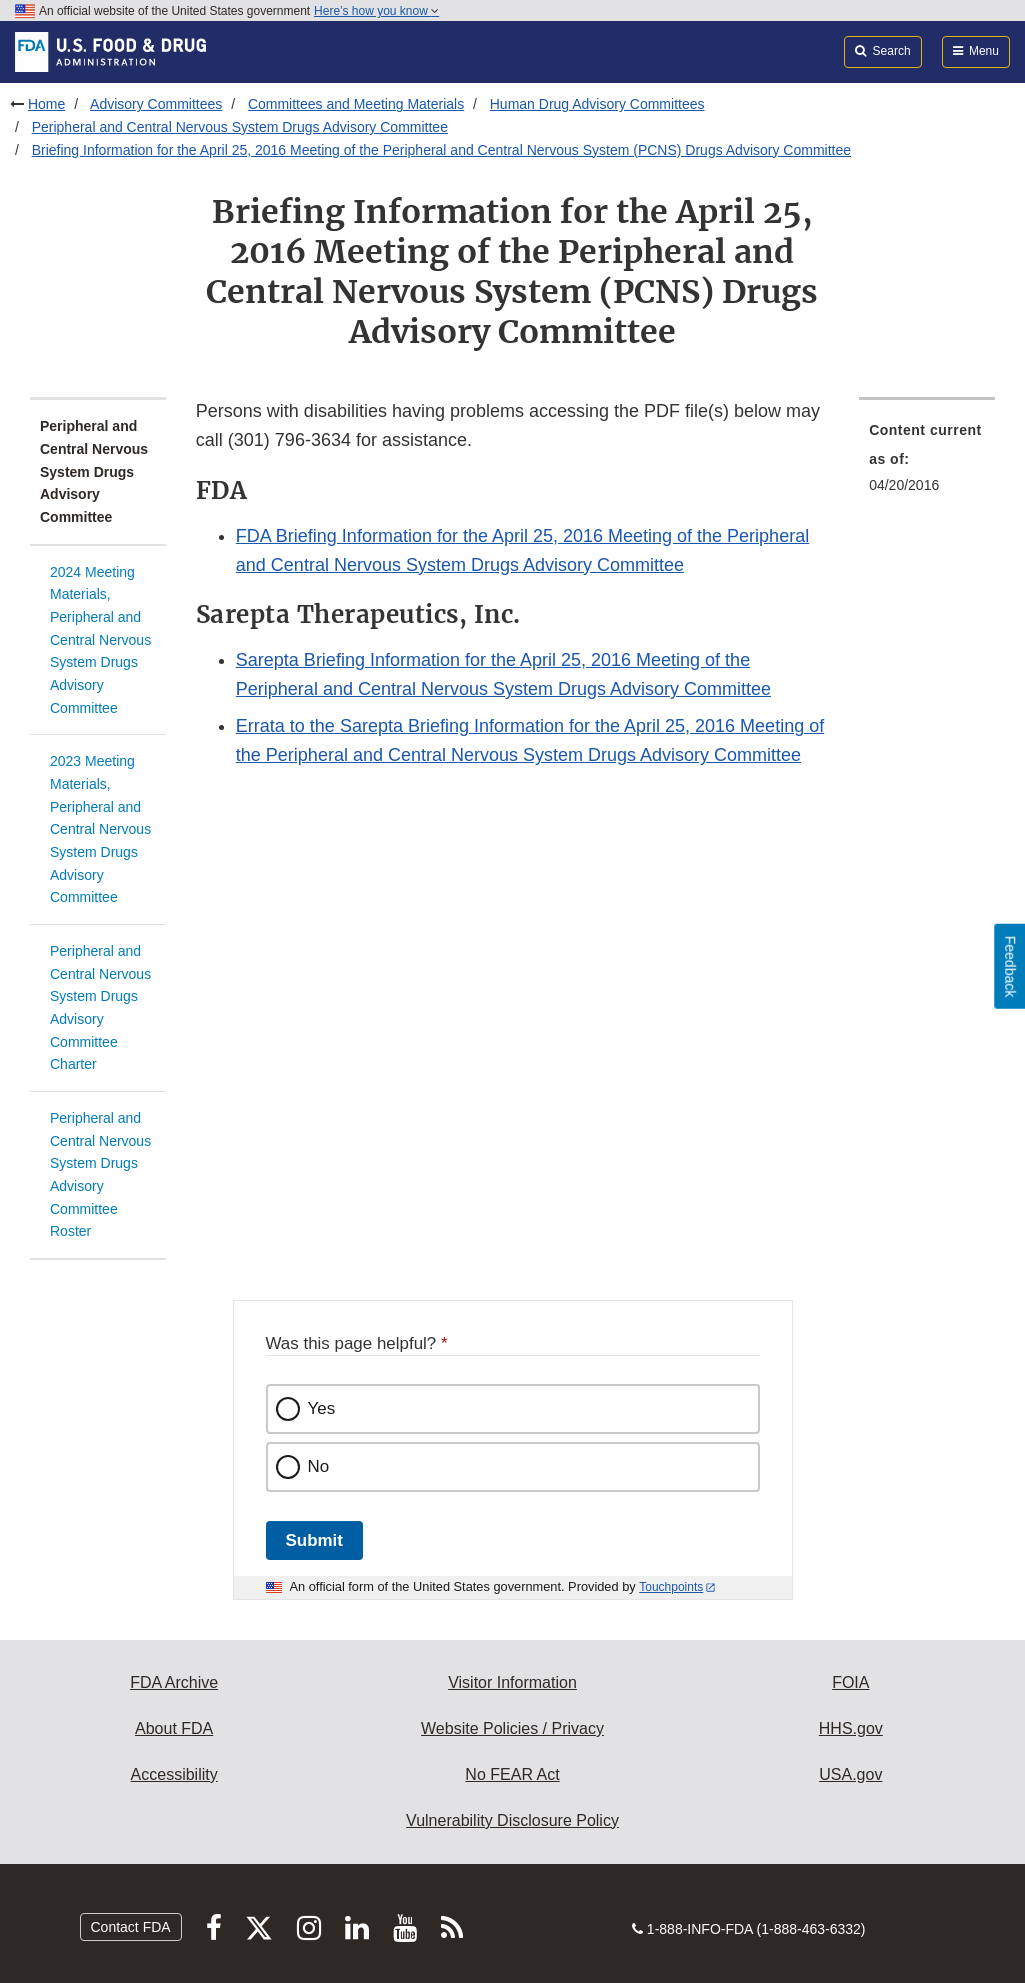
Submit (314, 1540)
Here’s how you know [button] (376, 11)
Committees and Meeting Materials (356, 104)
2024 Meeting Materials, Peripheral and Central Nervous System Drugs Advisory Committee (100, 640)
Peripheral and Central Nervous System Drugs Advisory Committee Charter (100, 1007)
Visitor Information (512, 1682)
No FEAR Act (512, 1774)
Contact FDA (131, 1927)
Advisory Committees (156, 104)
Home (46, 104)
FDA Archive (174, 1682)
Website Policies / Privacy (512, 1728)
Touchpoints (671, 1587)
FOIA (850, 1682)
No (319, 1466)
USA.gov (850, 1774)
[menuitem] (927, 463)
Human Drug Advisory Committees (597, 104)
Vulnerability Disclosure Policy (512, 1820)
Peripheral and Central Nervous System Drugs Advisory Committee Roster (100, 1174)
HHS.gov (851, 1728)
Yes (322, 1408)
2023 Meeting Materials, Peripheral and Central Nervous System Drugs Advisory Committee (100, 829)
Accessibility (174, 1774)
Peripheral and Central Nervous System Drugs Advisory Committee (240, 127)
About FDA (174, 1728)
